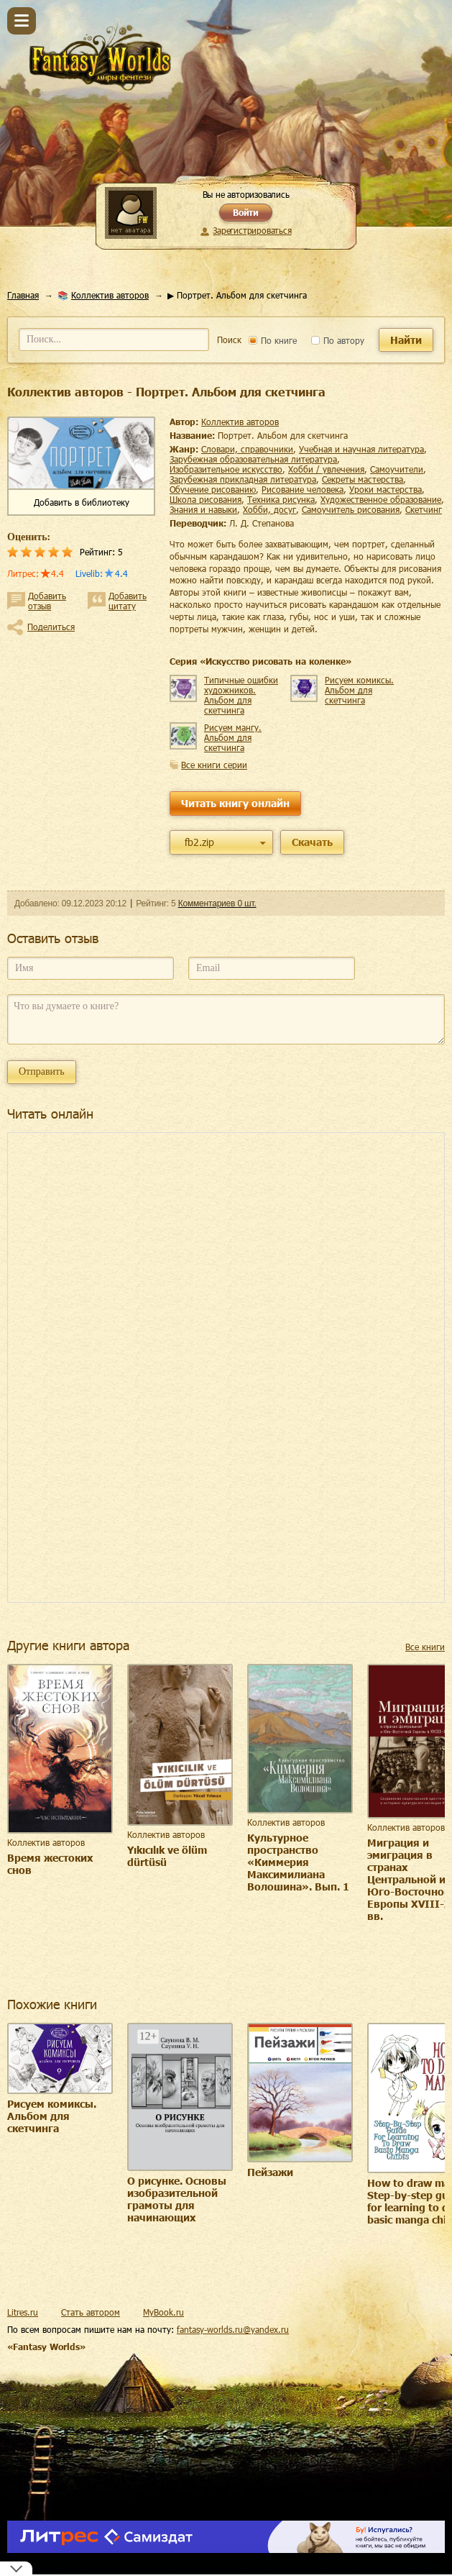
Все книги (425, 1647)
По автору (337, 340)
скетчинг (423, 509)
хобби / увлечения (326, 469)
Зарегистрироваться (252, 230)
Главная (23, 295)
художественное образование (380, 499)
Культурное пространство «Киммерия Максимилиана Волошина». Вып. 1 (298, 1862)
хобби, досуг (269, 509)
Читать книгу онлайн (235, 803)
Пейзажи (270, 2172)
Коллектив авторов (110, 295)
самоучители (396, 469)
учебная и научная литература (361, 449)
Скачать (312, 842)
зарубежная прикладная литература (243, 479)
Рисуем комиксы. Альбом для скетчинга (359, 690)
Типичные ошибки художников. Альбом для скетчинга (241, 695)
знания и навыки (203, 509)
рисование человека (302, 489)
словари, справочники (247, 449)
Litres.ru (22, 2312)
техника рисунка (281, 499)
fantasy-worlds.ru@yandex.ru (233, 2329)
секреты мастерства (362, 479)
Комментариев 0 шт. (217, 903)
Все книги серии (214, 765)
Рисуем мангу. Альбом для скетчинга (233, 737)
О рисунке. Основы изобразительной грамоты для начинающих (176, 2199)
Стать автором (90, 2312)
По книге (273, 340)
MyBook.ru (163, 2312)
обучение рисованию (213, 489)
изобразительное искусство (226, 469)
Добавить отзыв (47, 601)
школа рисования (205, 499)
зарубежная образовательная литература (253, 459)
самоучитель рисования (351, 509)
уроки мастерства (385, 489)
